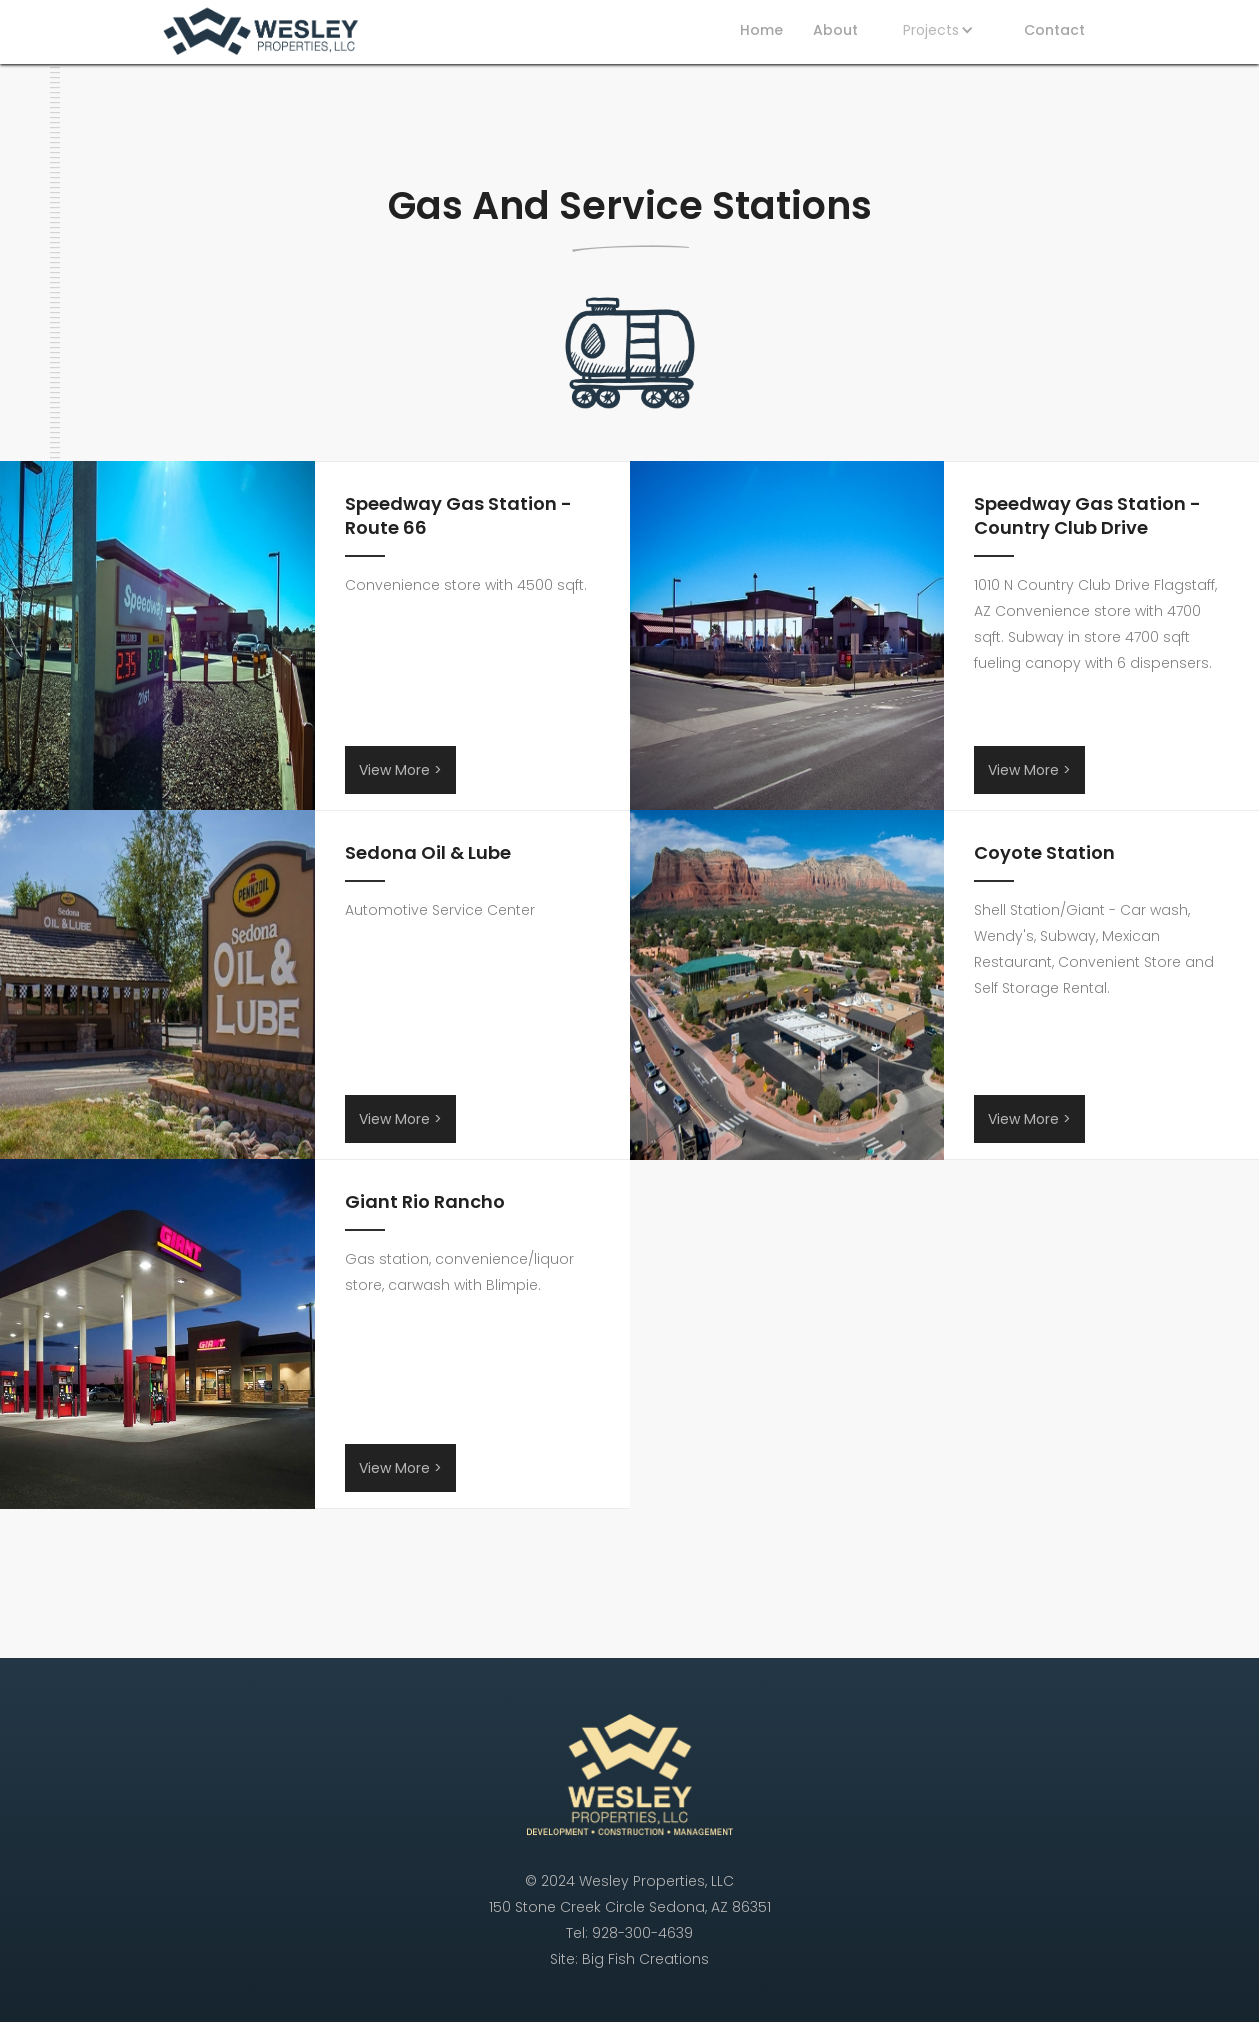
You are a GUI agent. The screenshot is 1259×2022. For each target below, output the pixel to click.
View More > (400, 770)
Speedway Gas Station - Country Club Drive (1087, 516)
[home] (260, 34)
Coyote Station (1044, 853)
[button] (941, 30)
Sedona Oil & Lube (428, 853)
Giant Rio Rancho (425, 1202)
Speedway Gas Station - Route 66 (458, 516)
